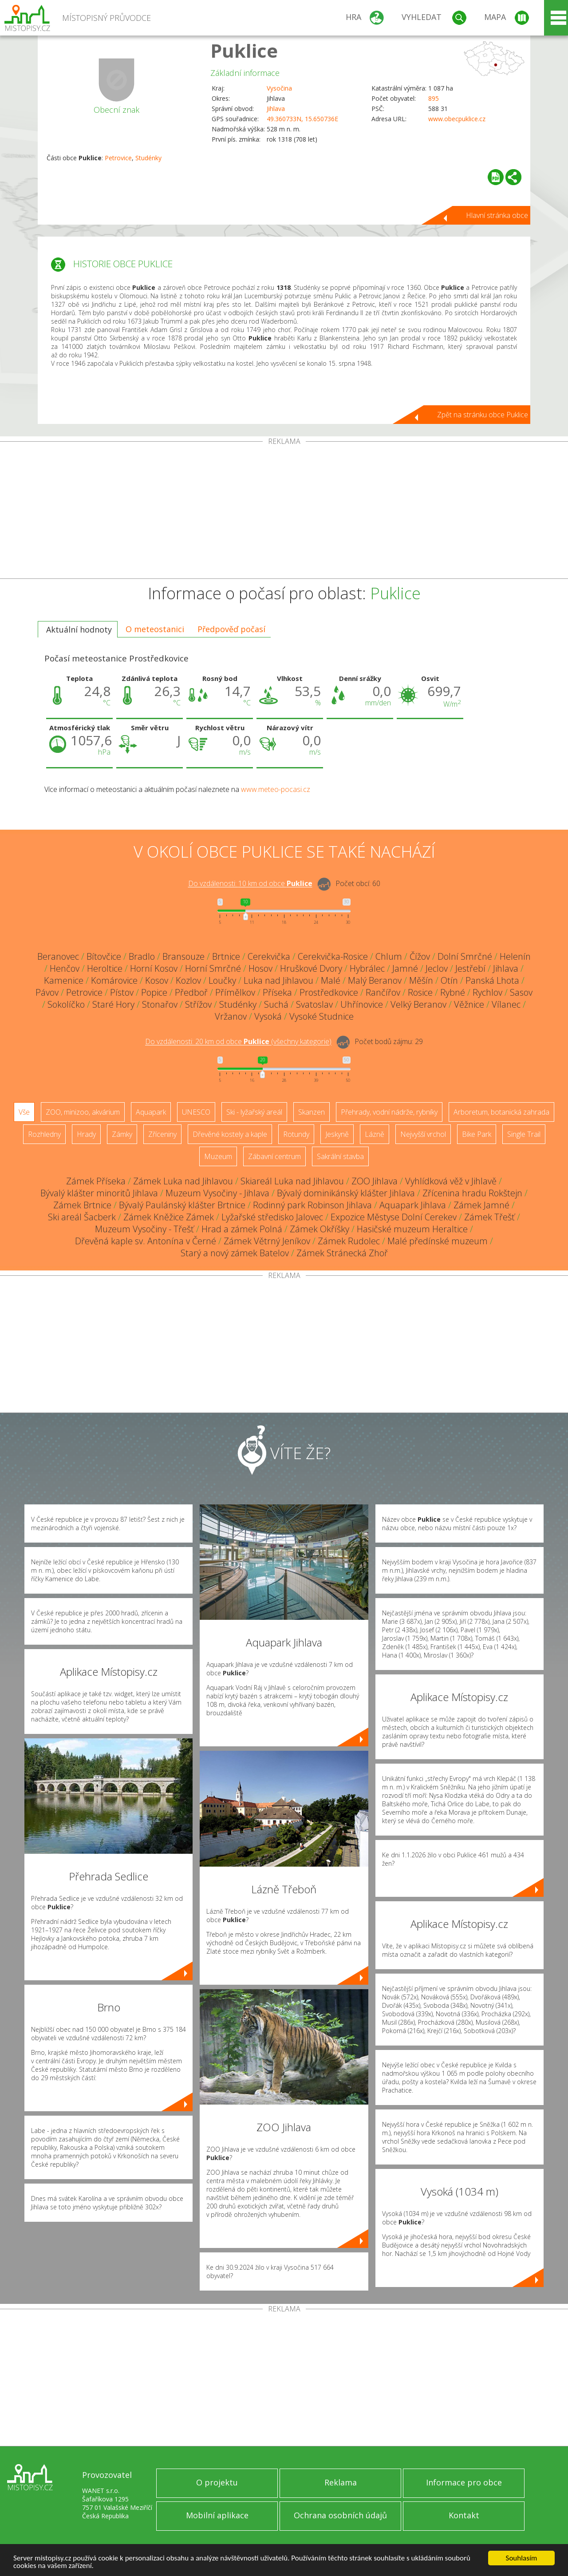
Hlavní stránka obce (497, 215)
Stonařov (160, 1004)
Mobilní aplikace (217, 2515)
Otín (449, 980)
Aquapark (151, 1112)
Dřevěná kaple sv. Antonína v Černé (145, 1241)
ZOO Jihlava (374, 1181)
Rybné (452, 992)
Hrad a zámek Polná (241, 1229)
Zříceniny (162, 1134)
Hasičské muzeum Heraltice (412, 1229)
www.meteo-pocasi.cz (275, 789)
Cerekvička (269, 956)
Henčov (64, 968)
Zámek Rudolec (349, 1241)
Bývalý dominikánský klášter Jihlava (346, 1193)
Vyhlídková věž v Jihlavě (451, 1181)
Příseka (277, 992)
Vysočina (279, 88)
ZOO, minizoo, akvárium (83, 1112)
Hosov (260, 968)
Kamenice (63, 980)
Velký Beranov (418, 1004)
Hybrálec (367, 968)
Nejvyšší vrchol (423, 1134)
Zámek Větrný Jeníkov (267, 1241)
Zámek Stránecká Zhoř (342, 1253)
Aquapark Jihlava (412, 1205)
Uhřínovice (361, 1004)
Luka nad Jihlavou (278, 980)
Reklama (340, 2482)
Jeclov (437, 968)
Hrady (86, 1134)
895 (433, 98)
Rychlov (487, 992)
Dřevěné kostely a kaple (230, 1134)
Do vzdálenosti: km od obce (250, 884)
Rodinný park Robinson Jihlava (312, 1205)
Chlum (388, 956)
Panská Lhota (492, 980)
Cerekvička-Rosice (333, 956)
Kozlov (188, 980)
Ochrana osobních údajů (340, 2515)
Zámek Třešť (489, 1217)
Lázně (374, 1134)
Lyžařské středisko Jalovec (272, 1217)
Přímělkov (235, 992)
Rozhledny (44, 1134)
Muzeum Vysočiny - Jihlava (217, 1193)
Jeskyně (337, 1134)
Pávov (47, 992)
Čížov (420, 956)
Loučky (222, 980)
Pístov (122, 992)
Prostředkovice (329, 992)
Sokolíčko (66, 1004)
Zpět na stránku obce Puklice (482, 414)
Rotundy (296, 1134)
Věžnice (469, 1004)
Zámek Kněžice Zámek (168, 1217)
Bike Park (476, 1134)
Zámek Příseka (96, 1181)
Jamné (405, 968)
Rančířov (383, 992)
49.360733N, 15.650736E (302, 119)
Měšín (421, 980)
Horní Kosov (154, 968)
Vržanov (231, 1016)
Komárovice (114, 980)
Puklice (244, 50)
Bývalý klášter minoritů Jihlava (99, 1193)
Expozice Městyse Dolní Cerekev (394, 1217)
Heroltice (104, 968)
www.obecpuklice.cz (456, 119)
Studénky (148, 158)
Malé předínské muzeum (437, 1241)
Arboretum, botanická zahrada (501, 1112)
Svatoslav (314, 1004)
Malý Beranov (375, 980)
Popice (154, 992)
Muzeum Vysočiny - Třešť (144, 1229)
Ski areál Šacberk (82, 1217)
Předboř (191, 992)
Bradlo (142, 956)
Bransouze (183, 956)
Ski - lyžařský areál (254, 1112)
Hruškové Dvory (311, 968)
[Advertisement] (284, 512)
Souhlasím (521, 2558)
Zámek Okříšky (319, 1229)
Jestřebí (470, 968)
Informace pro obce (464, 2482)
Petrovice (118, 158)
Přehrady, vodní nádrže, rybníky (389, 1112)
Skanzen (311, 1112)
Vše (24, 1112)
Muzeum (218, 1156)
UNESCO (196, 1112)
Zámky (122, 1134)
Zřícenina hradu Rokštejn (472, 1193)
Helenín (515, 956)
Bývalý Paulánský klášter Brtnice (182, 1205)
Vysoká (268, 1016)
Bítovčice (104, 956)
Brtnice (226, 956)
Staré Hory (113, 1004)
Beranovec (58, 956)
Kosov (156, 980)
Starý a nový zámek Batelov (235, 1253)
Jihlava (276, 108)
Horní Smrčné (213, 968)
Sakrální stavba (340, 1156)
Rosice (420, 992)
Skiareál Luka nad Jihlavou (292, 1181)
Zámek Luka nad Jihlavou (183, 1181)
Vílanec (506, 1004)
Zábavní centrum (274, 1156)
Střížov (198, 1004)
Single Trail (523, 1134)
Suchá (276, 1004)
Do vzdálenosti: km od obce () (238, 1042)
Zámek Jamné (481, 1205)
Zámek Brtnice (82, 1205)
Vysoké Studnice (321, 1016)
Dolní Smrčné (465, 956)
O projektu (217, 2482)
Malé (330, 980)
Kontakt (464, 2515)
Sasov (521, 992)
